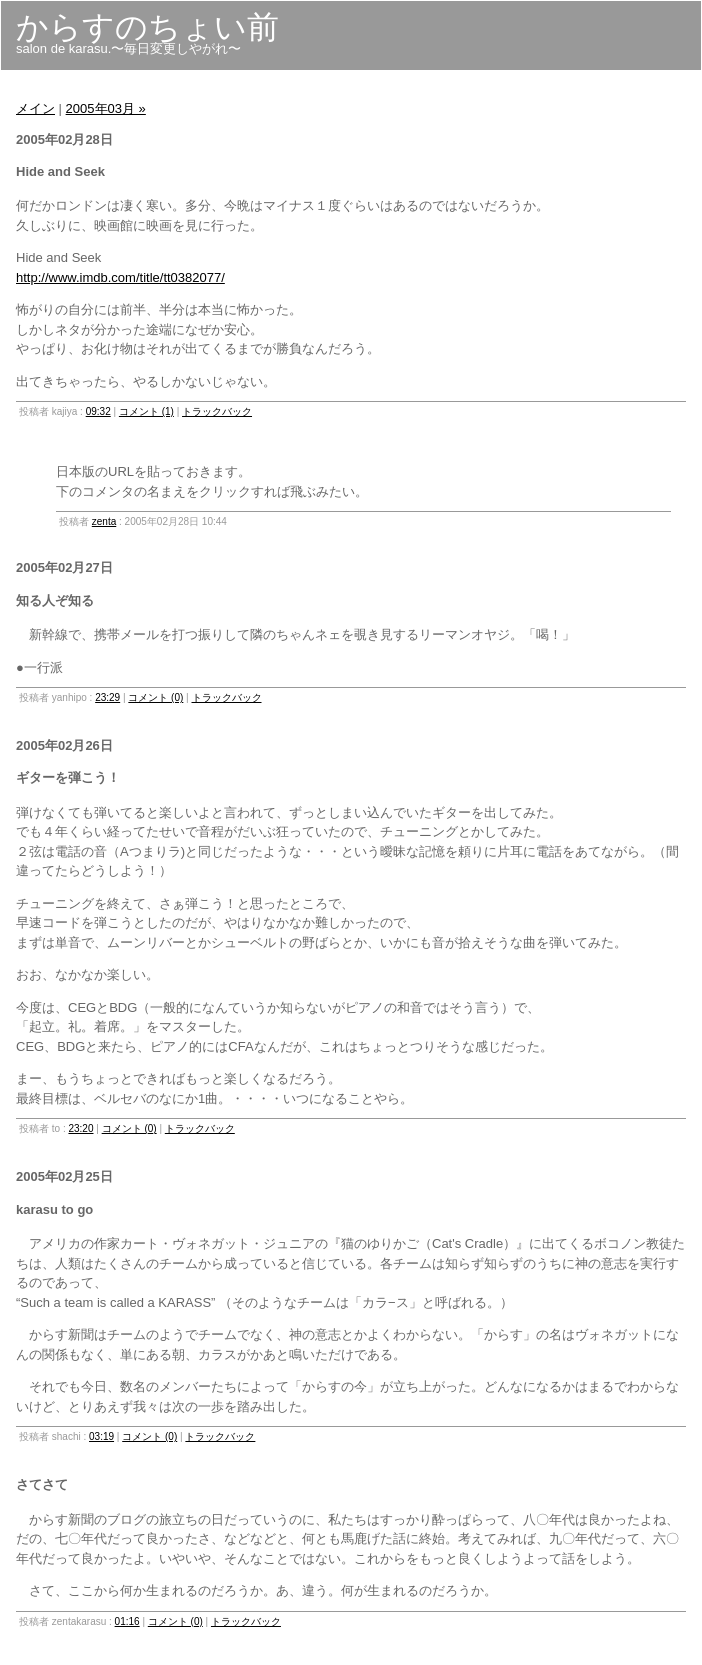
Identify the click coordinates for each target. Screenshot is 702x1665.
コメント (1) (146, 411)
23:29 (107, 697)
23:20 (80, 1128)
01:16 (127, 1621)
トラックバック (217, 411)
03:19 (101, 1436)
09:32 (98, 411)
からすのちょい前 (147, 27)
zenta (104, 521)
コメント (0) (155, 697)
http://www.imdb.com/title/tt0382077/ (120, 277)
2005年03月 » (106, 108)
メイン (35, 108)
